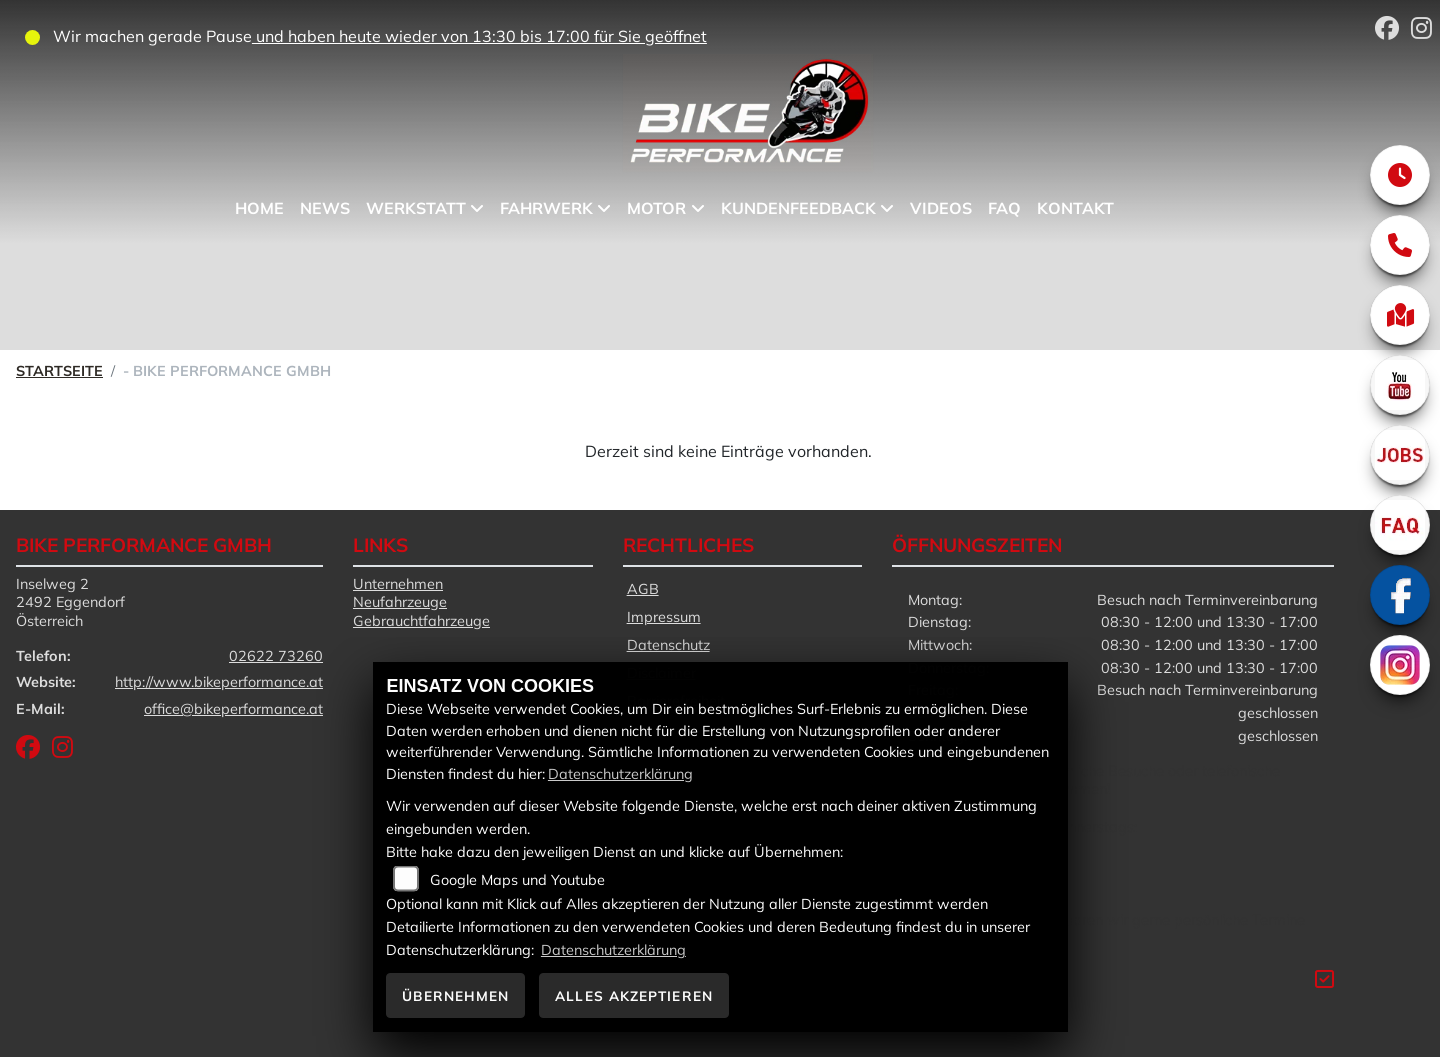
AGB (643, 589)
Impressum (664, 617)
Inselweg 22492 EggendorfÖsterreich (70, 602)
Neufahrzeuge (400, 602)
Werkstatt (416, 208)
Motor (657, 208)
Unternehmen (398, 584)
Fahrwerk (546, 208)
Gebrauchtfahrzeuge (421, 621)
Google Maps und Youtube (517, 880)
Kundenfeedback (798, 208)
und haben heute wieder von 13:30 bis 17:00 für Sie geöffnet (479, 36)
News (325, 208)
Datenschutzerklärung (620, 774)
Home (259, 208)
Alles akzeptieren (634, 995)
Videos (941, 208)
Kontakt (1075, 208)
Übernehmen (455, 995)
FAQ (1004, 208)
